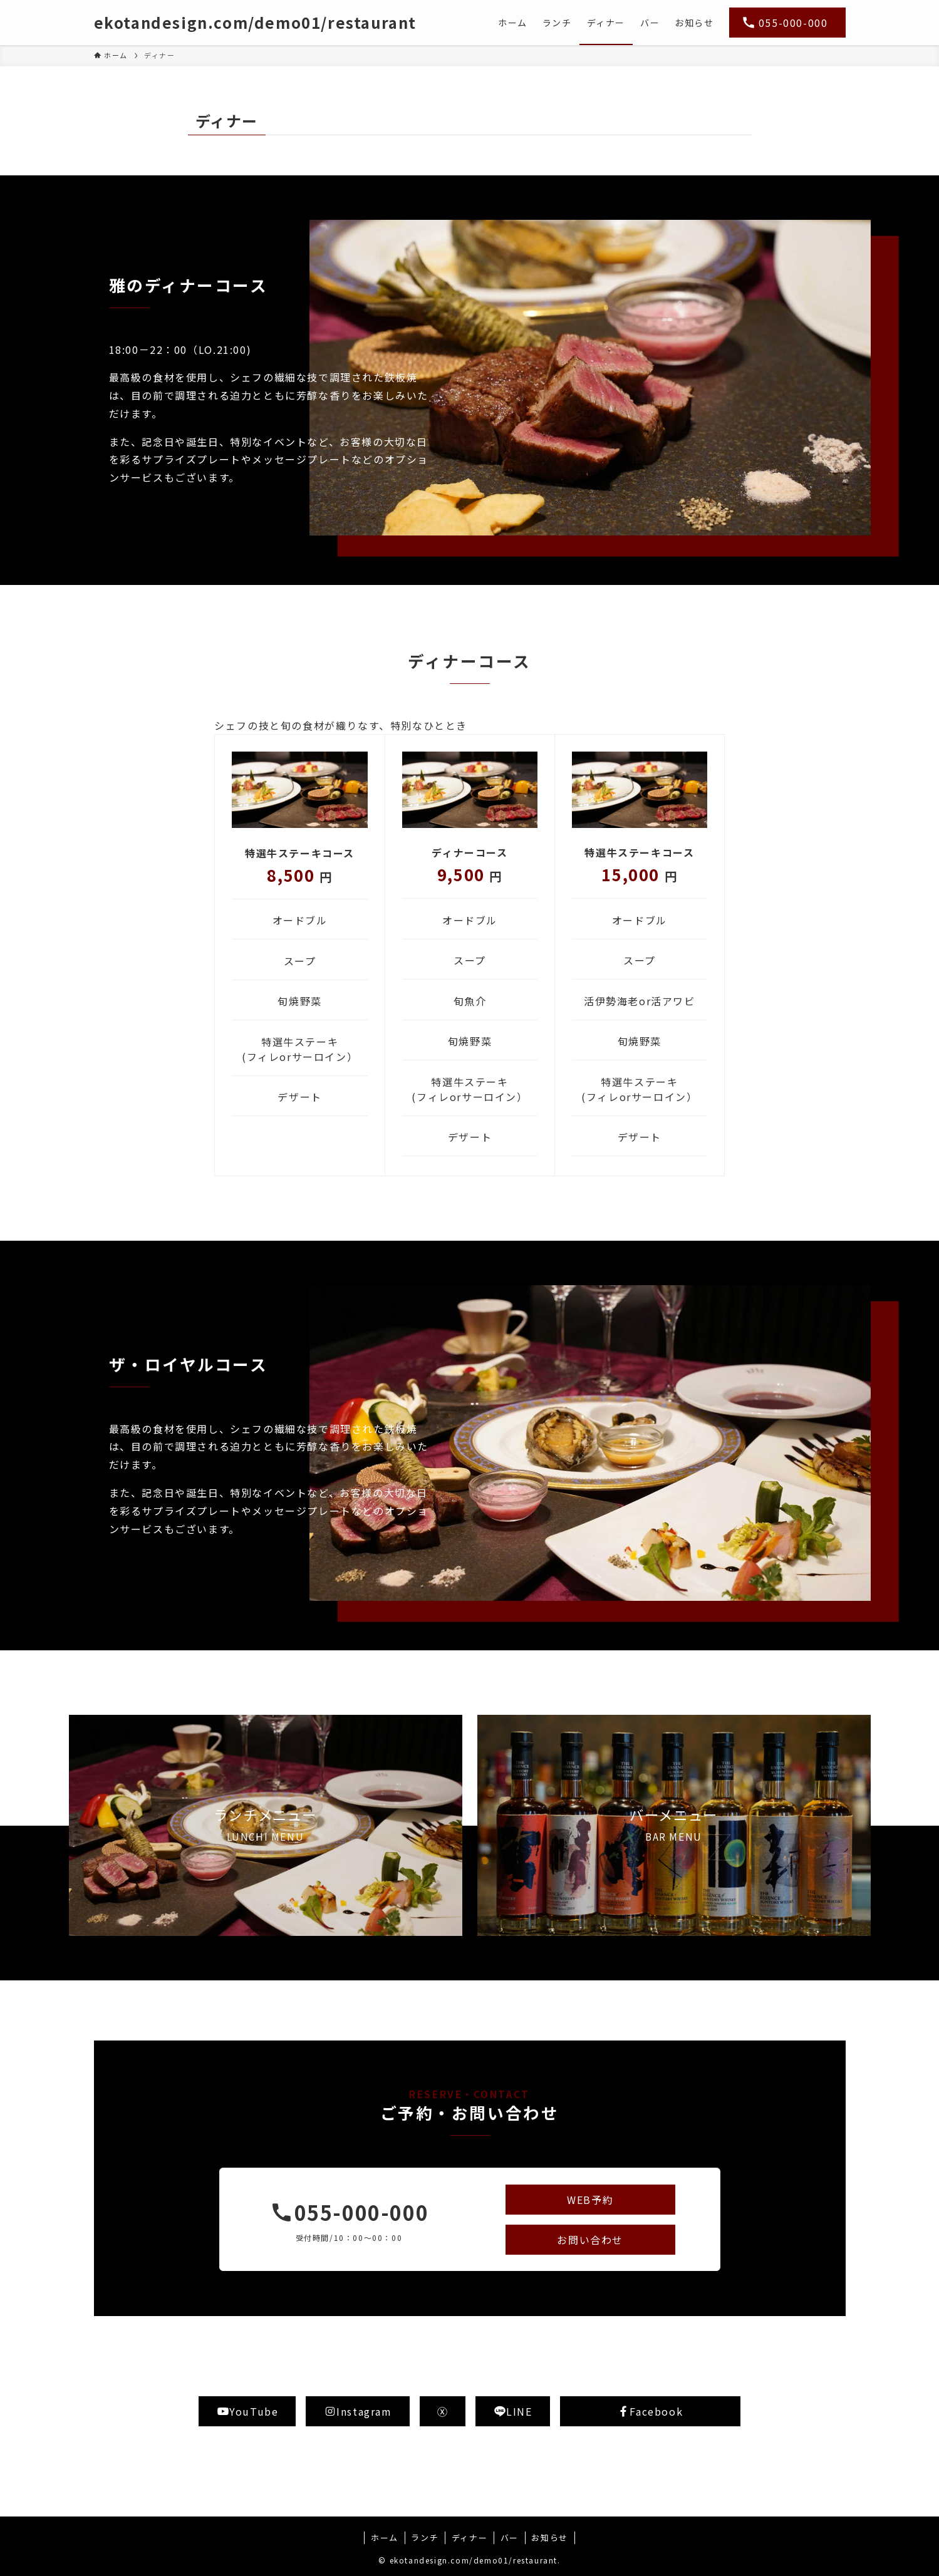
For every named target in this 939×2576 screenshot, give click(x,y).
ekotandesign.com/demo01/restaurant (255, 22)
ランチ (424, 2537)
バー (510, 2537)
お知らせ (549, 2537)
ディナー (469, 2537)
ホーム (384, 2537)
